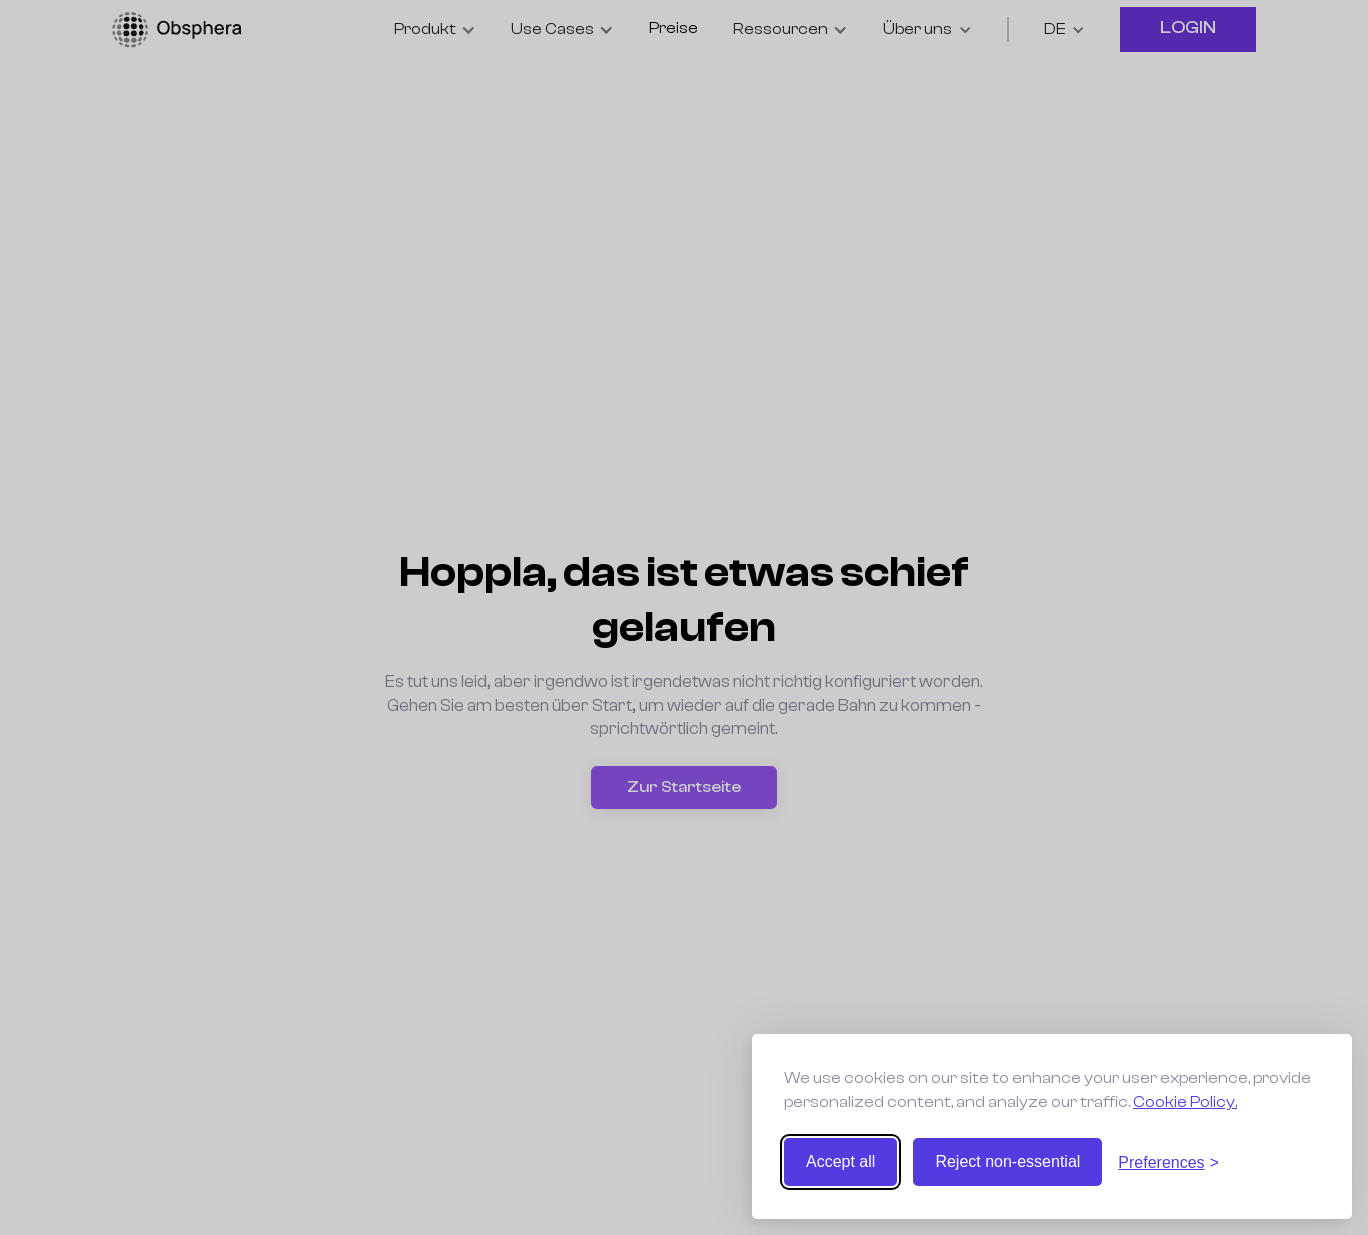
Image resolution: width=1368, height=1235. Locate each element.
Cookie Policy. (1185, 1102)
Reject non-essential (1007, 1161)
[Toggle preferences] (1168, 1162)
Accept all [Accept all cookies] (840, 1161)
